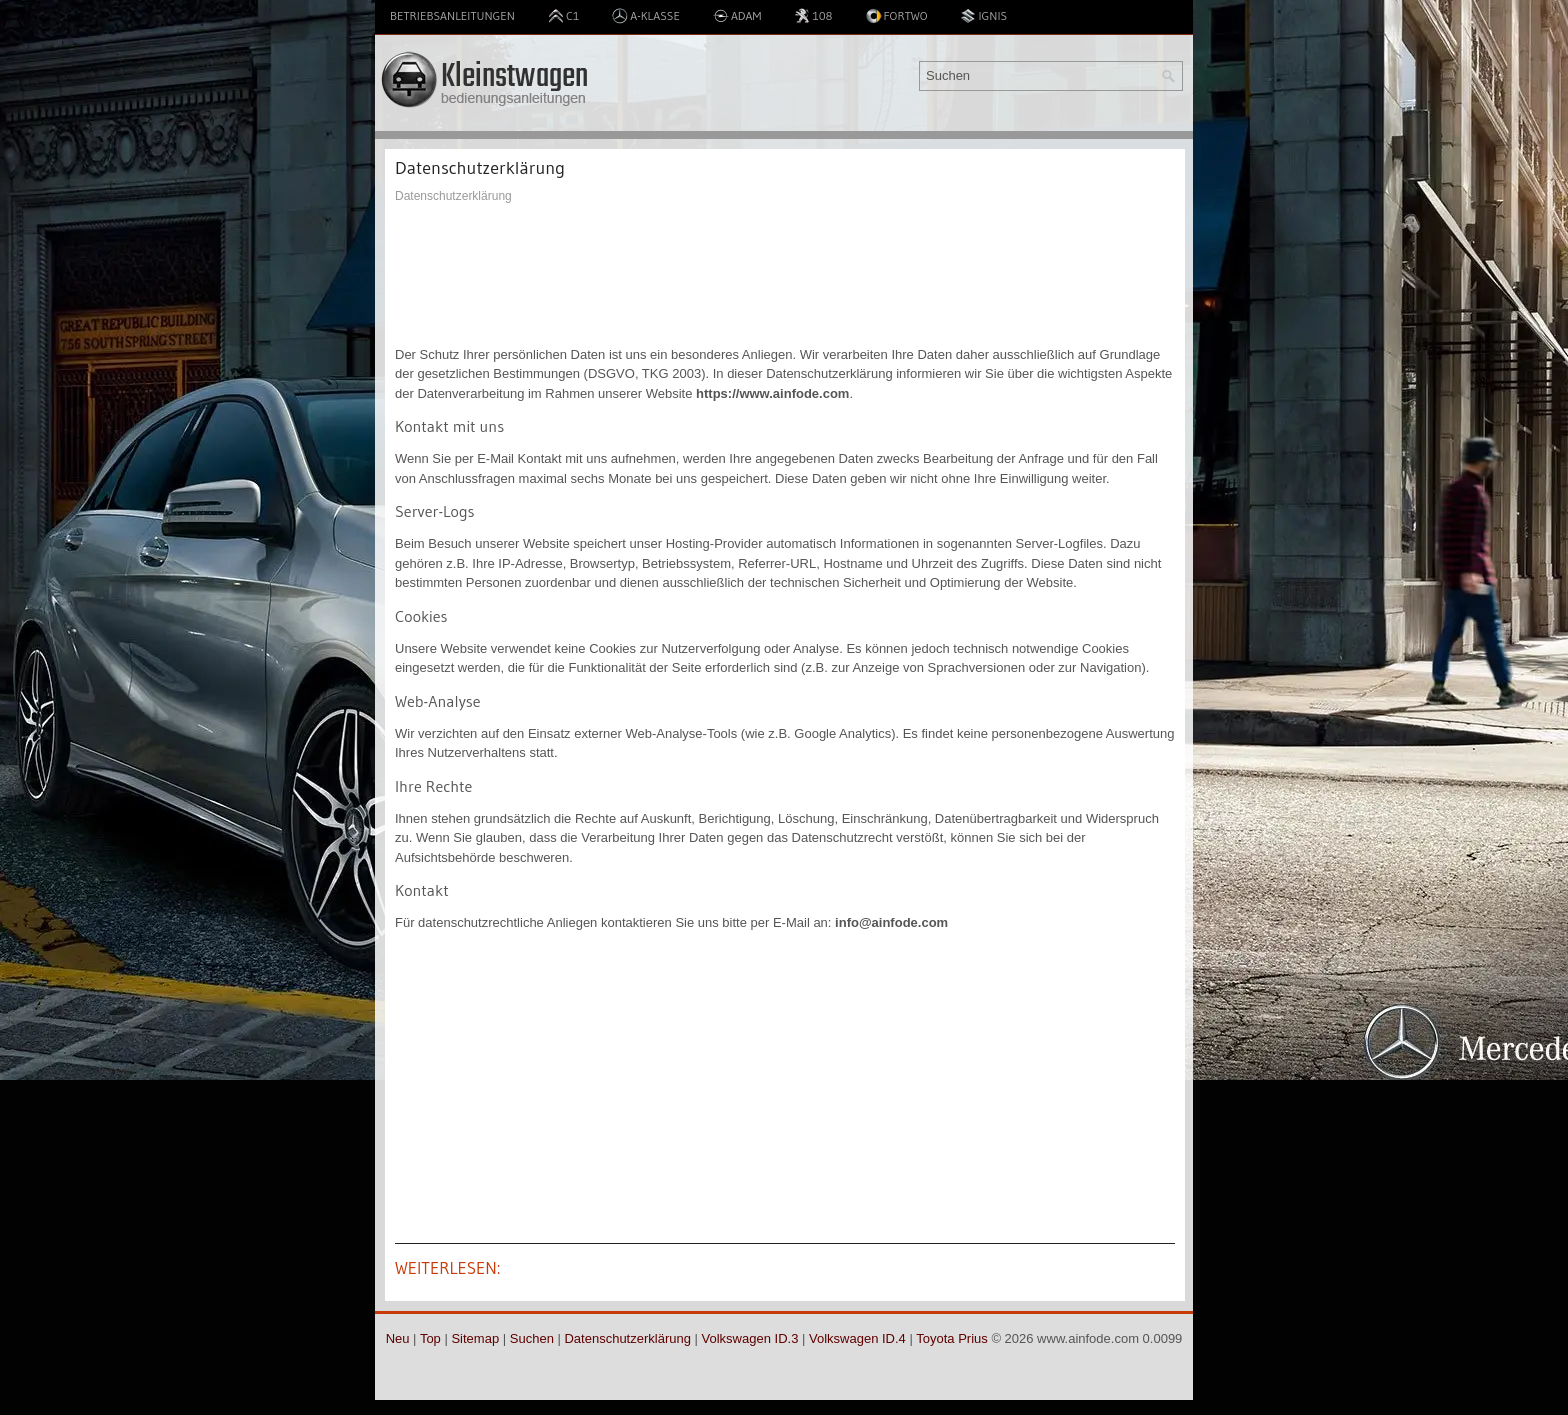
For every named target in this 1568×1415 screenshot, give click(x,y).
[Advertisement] (785, 275)
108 (813, 16)
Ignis (983, 16)
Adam (737, 16)
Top (430, 1338)
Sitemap (475, 1338)
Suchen (532, 1338)
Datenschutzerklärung (627, 1338)
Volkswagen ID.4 (857, 1338)
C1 (563, 16)
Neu (398, 1338)
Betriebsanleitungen (452, 15)
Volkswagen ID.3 (750, 1338)
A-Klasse (646, 16)
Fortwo (897, 16)
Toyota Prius (952, 1338)
